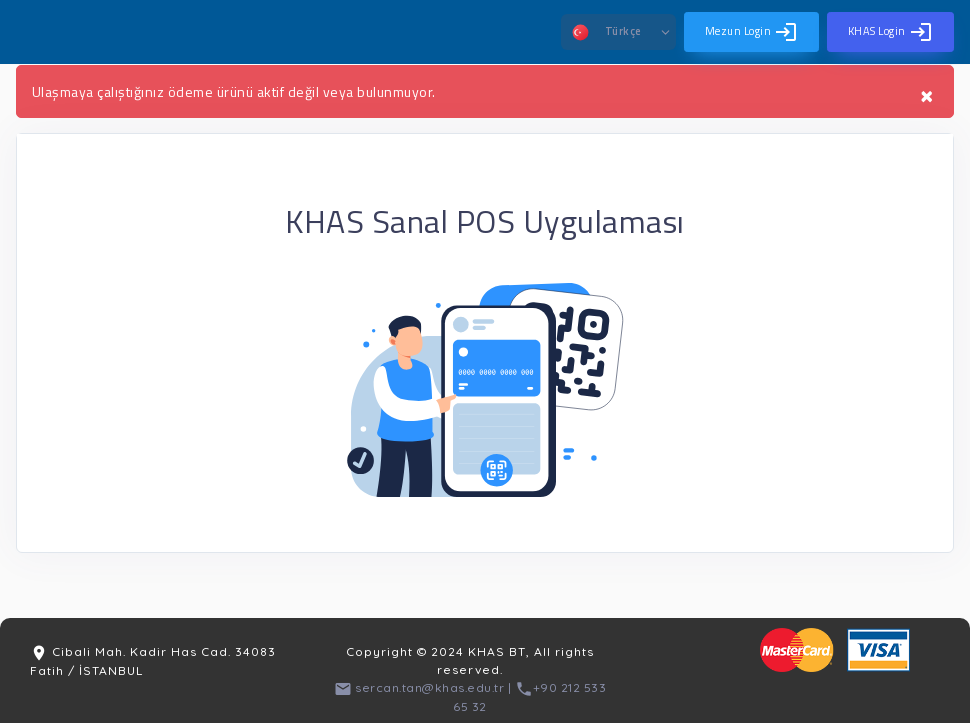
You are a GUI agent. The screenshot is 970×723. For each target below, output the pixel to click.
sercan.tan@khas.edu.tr (419, 687)
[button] (618, 32)
